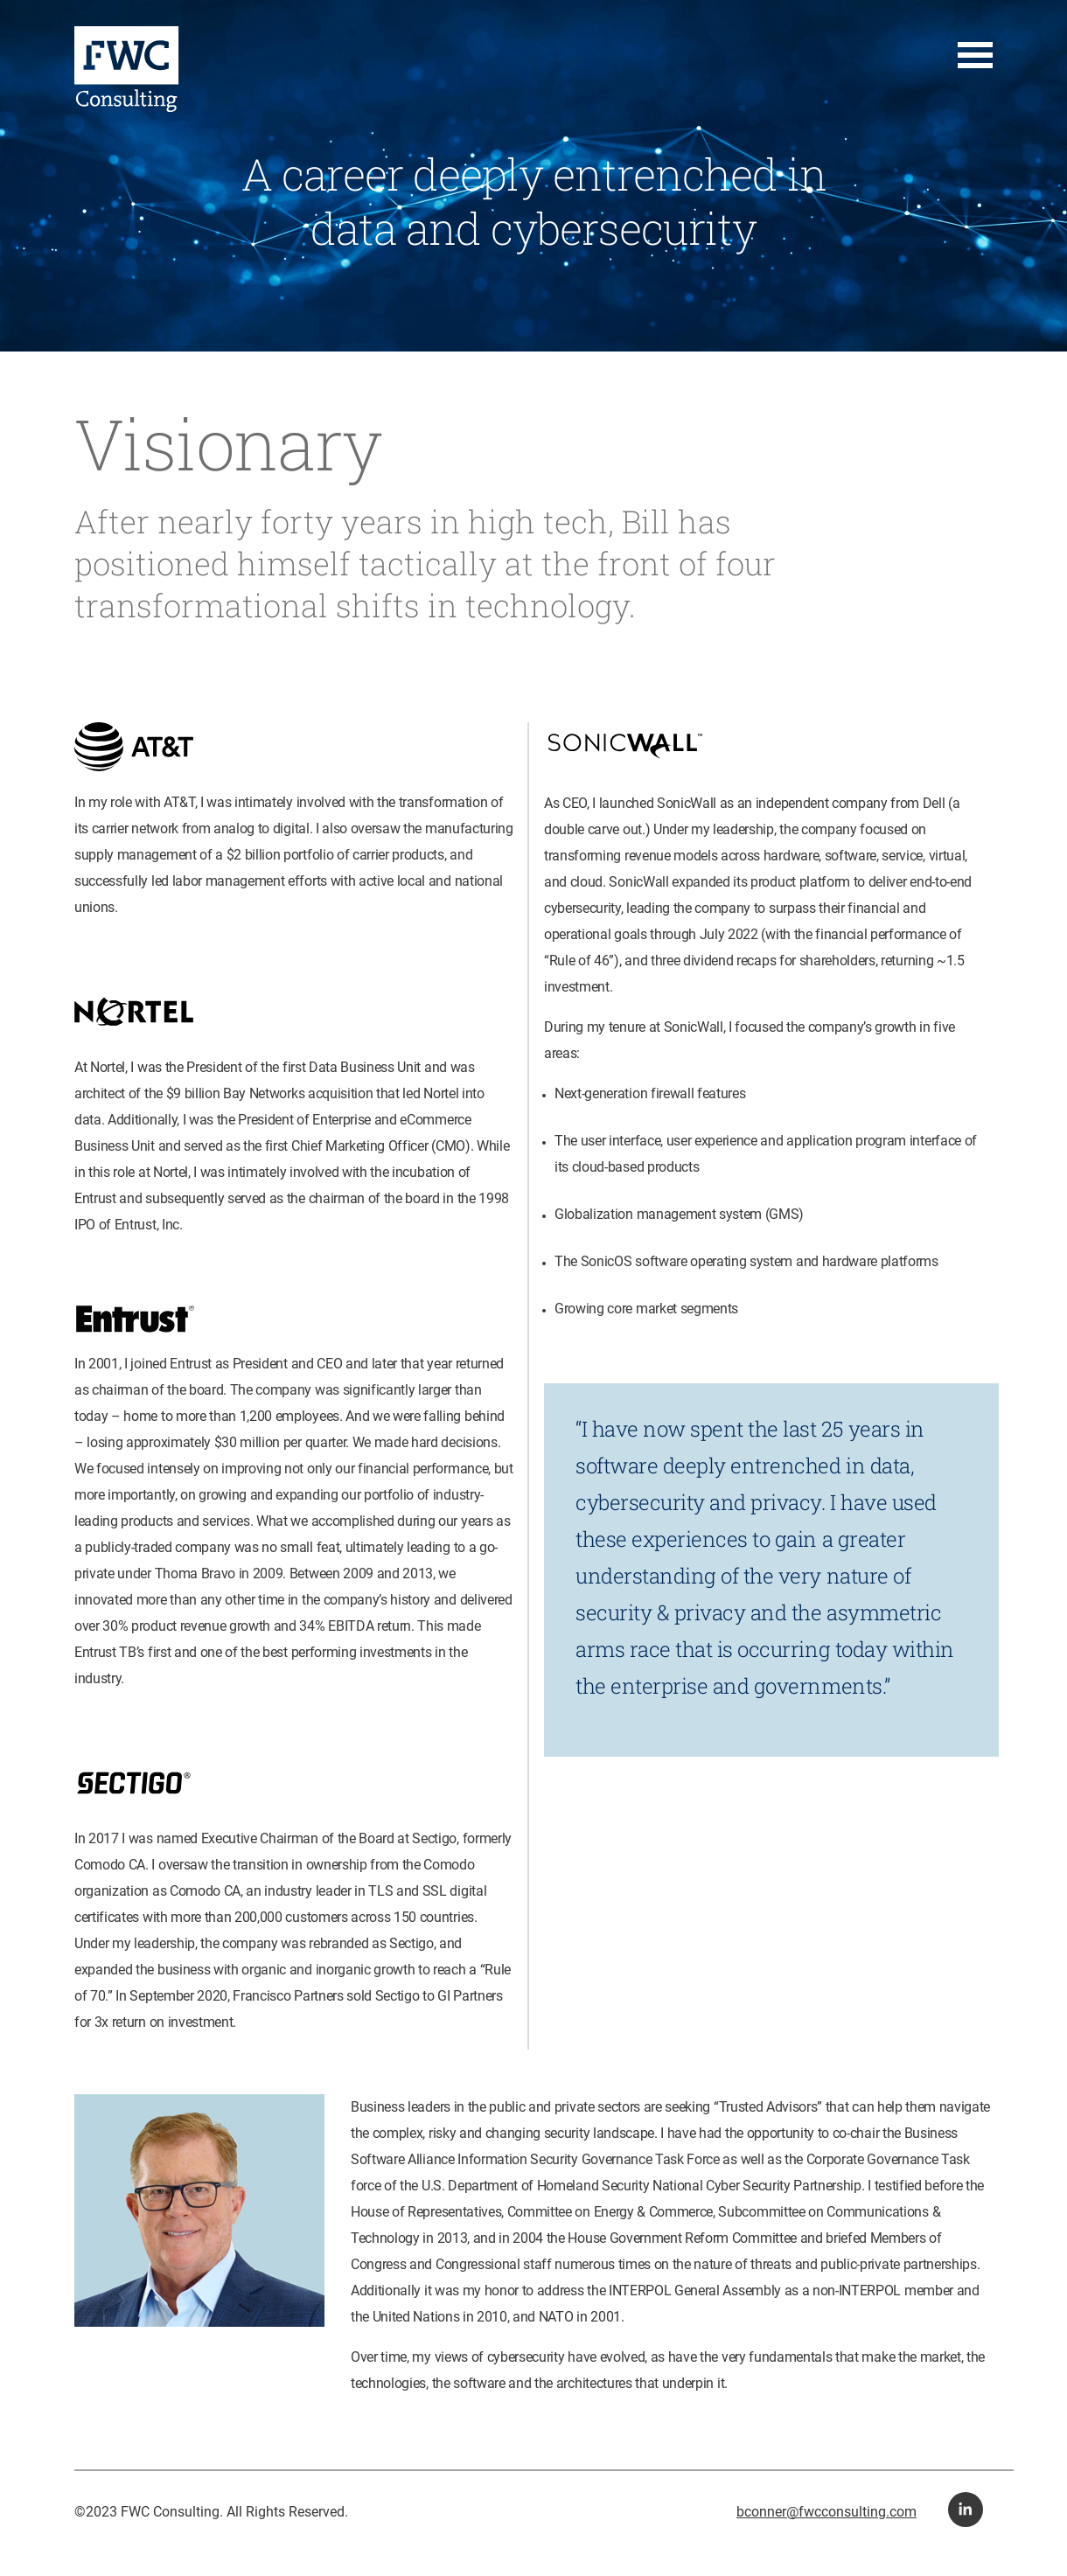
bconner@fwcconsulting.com (826, 2511)
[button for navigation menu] (975, 56)
